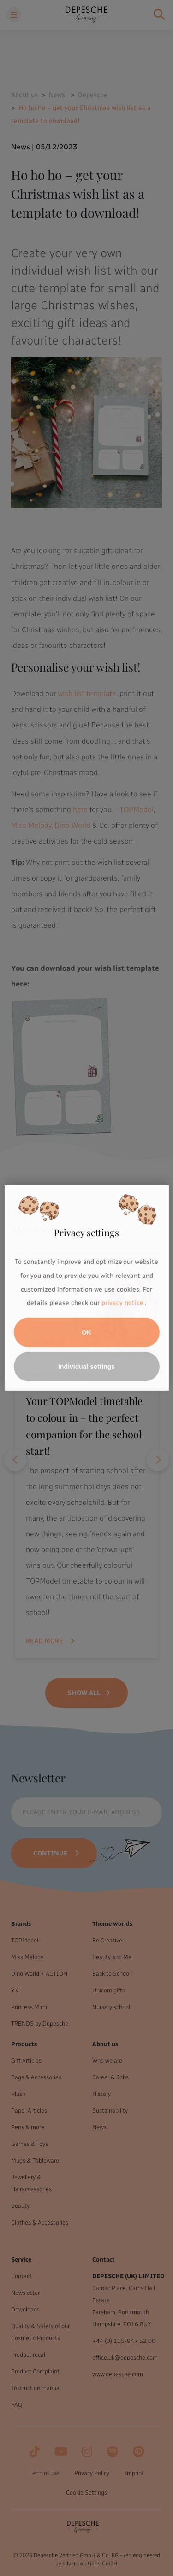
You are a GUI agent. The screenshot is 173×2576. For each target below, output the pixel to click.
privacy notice (122, 1303)
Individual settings (86, 1366)
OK (86, 1332)
